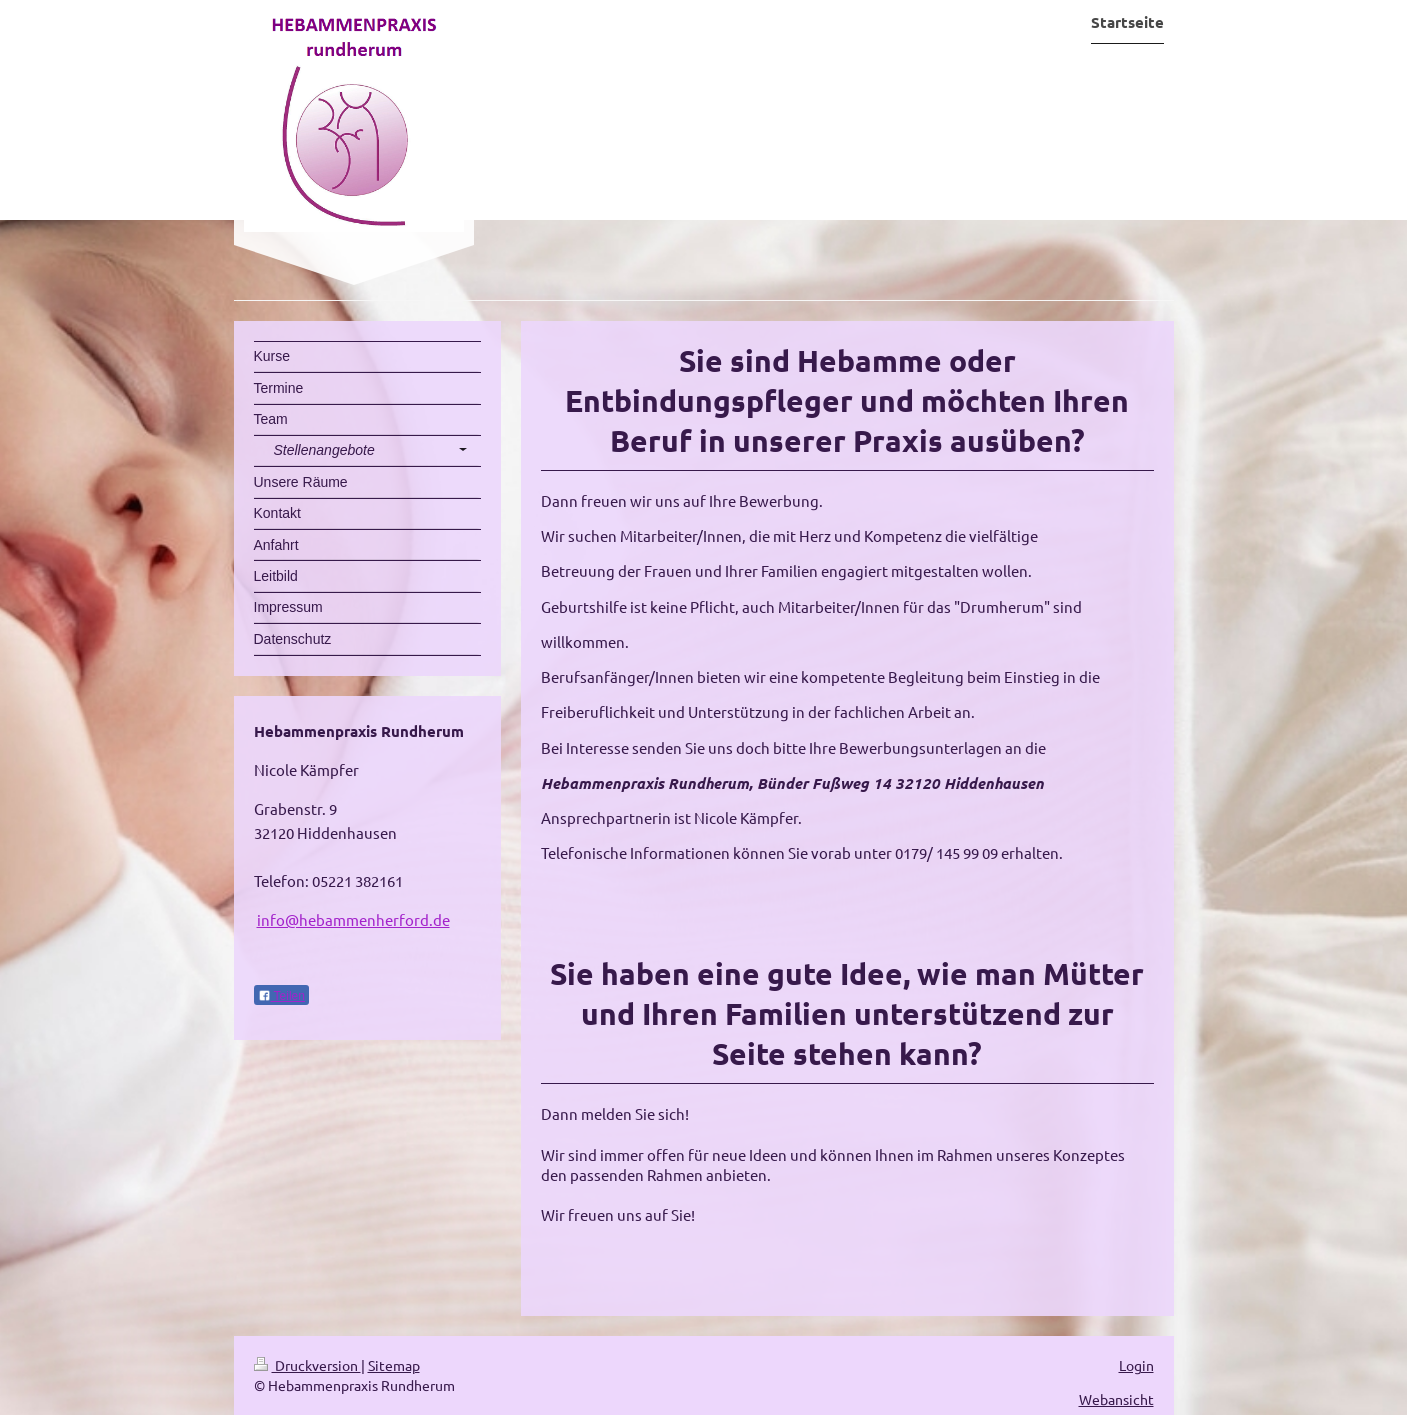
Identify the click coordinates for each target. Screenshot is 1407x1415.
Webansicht (1116, 1399)
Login (1136, 1365)
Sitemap (394, 1365)
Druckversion (307, 1365)
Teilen (281, 996)
